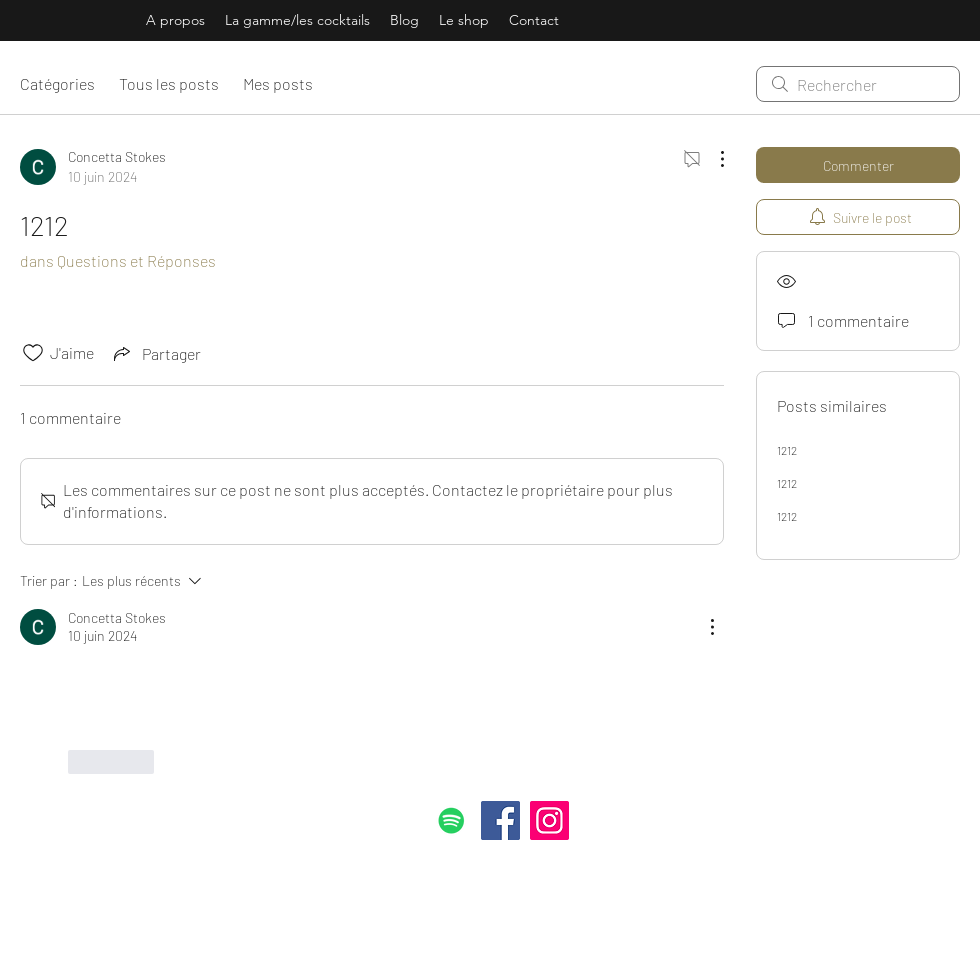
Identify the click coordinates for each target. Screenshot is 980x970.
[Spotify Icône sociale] (451, 820)
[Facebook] (500, 820)
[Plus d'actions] (712, 159)
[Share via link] (155, 353)
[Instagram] (549, 820)
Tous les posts (169, 83)
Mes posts (278, 83)
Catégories (57, 83)
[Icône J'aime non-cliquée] (33, 353)
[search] (858, 84)
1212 (787, 450)
